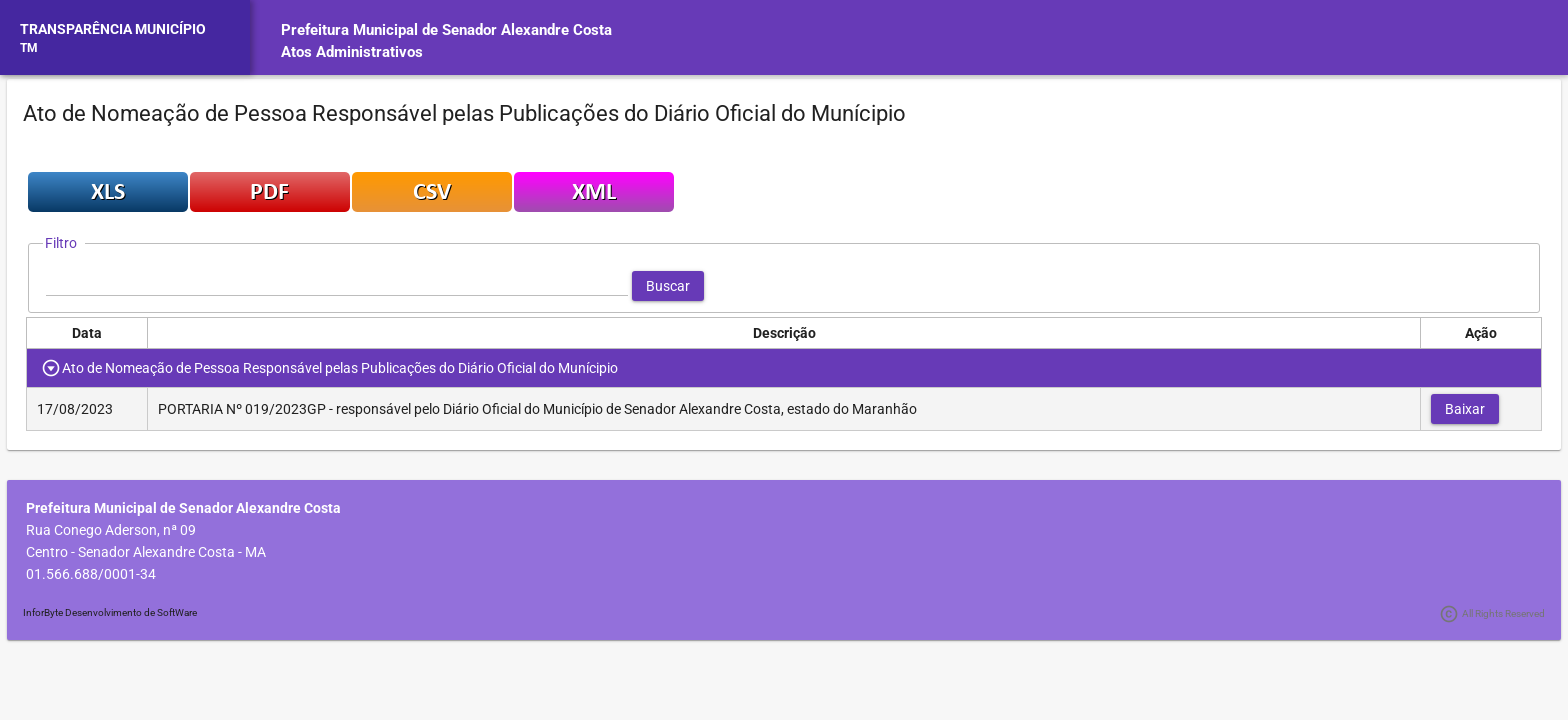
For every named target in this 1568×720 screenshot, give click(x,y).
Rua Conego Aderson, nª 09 (111, 530)
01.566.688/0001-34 (91, 574)
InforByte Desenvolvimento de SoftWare (110, 612)
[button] (668, 286)
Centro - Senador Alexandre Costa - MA (146, 552)
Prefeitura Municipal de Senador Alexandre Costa (446, 30)
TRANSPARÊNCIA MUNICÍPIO (113, 29)
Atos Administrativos (352, 52)
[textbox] (337, 286)
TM (29, 48)
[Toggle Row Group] (51, 368)
